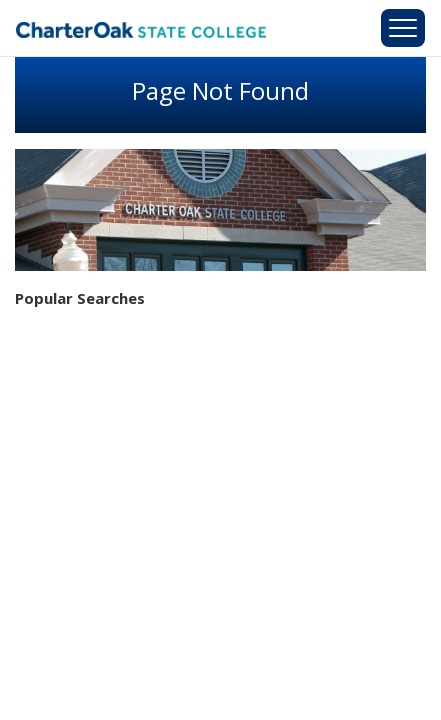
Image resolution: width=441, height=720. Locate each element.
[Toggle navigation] (403, 28)
